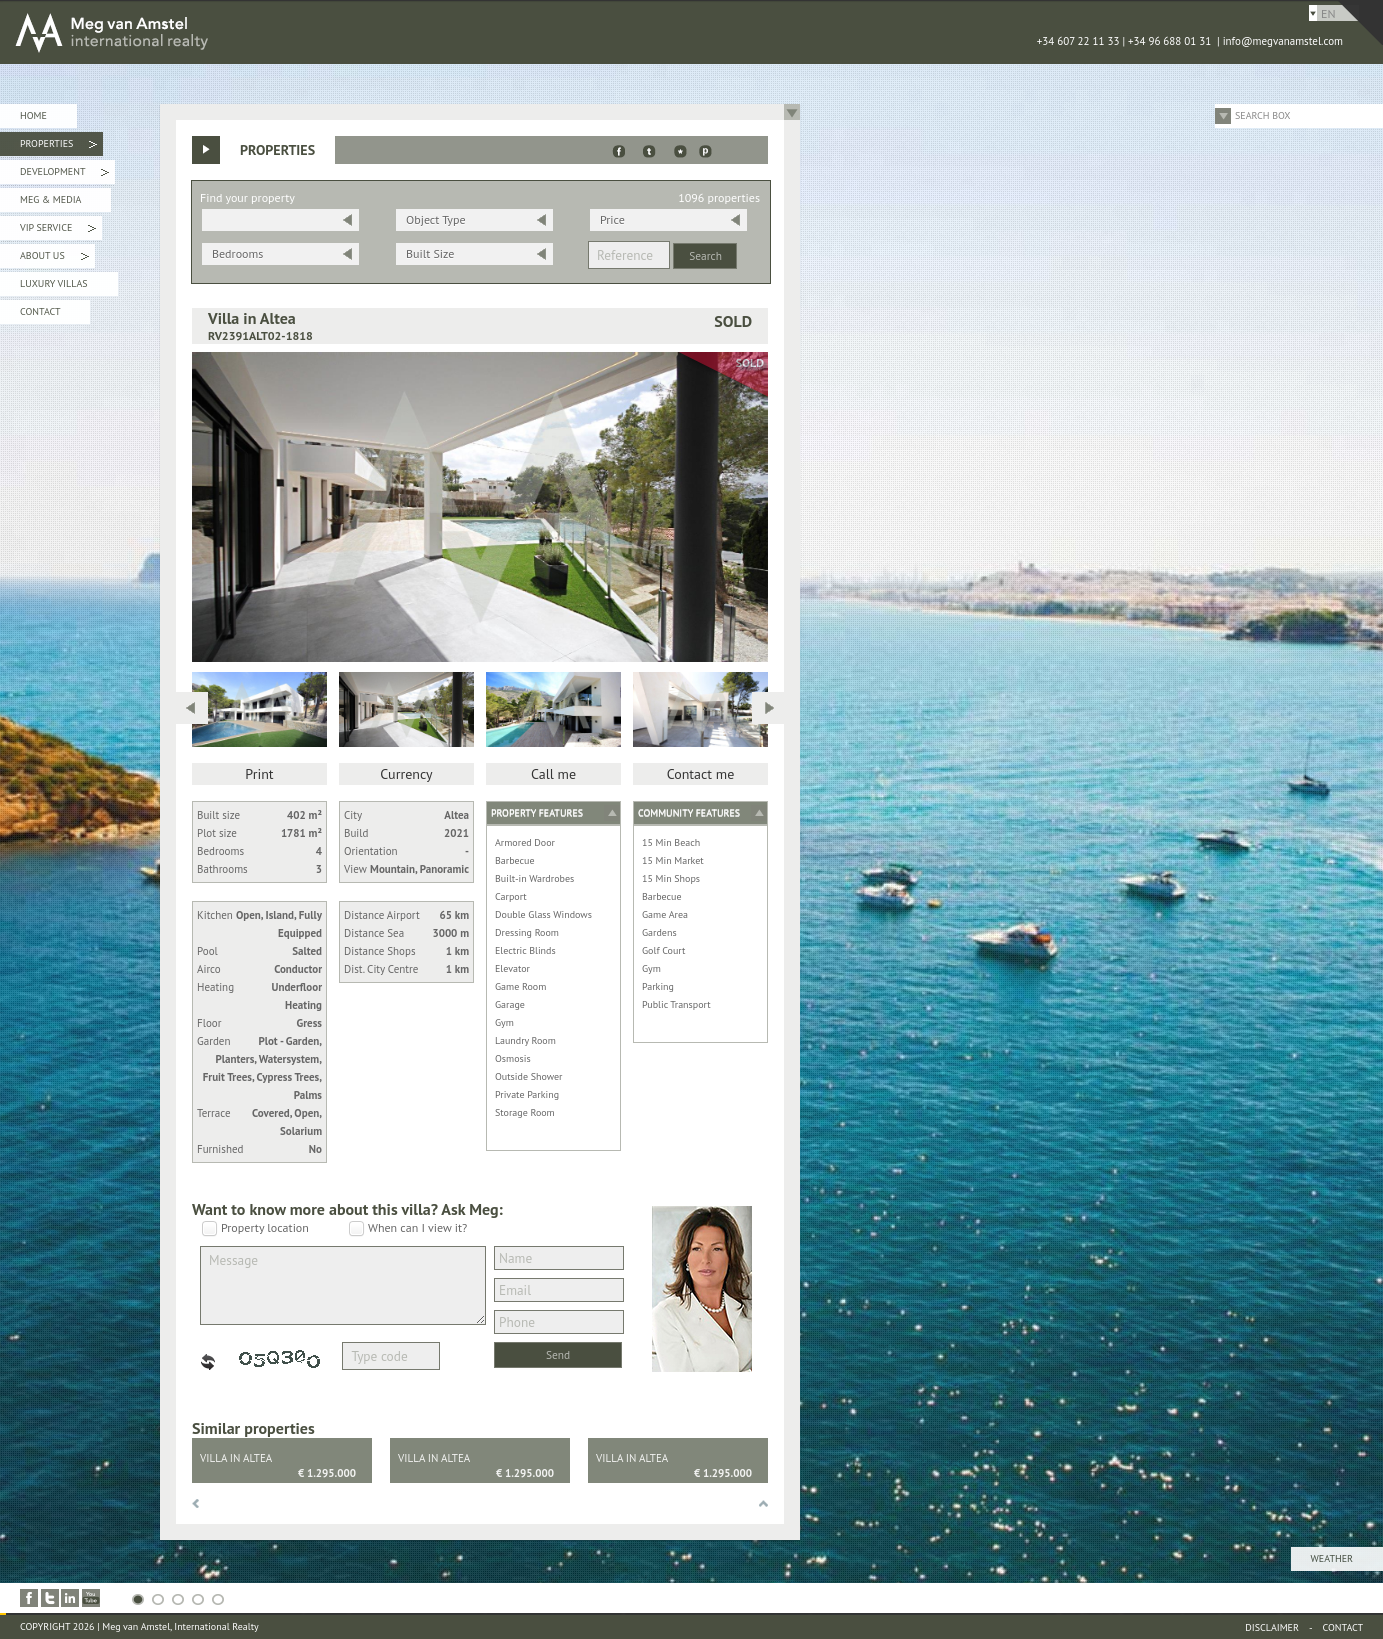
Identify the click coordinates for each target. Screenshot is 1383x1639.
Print (259, 774)
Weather (1332, 1558)
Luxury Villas (54, 283)
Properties (58, 146)
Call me (553, 774)
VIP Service (58, 230)
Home (33, 115)
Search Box (1263, 115)
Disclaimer (1272, 1627)
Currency (406, 774)
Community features (689, 812)
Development (64, 174)
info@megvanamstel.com (1283, 41)
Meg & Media (50, 199)
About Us (54, 258)
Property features (537, 812)
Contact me (701, 774)
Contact (40, 311)
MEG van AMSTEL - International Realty (300, 32)
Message (343, 1285)
